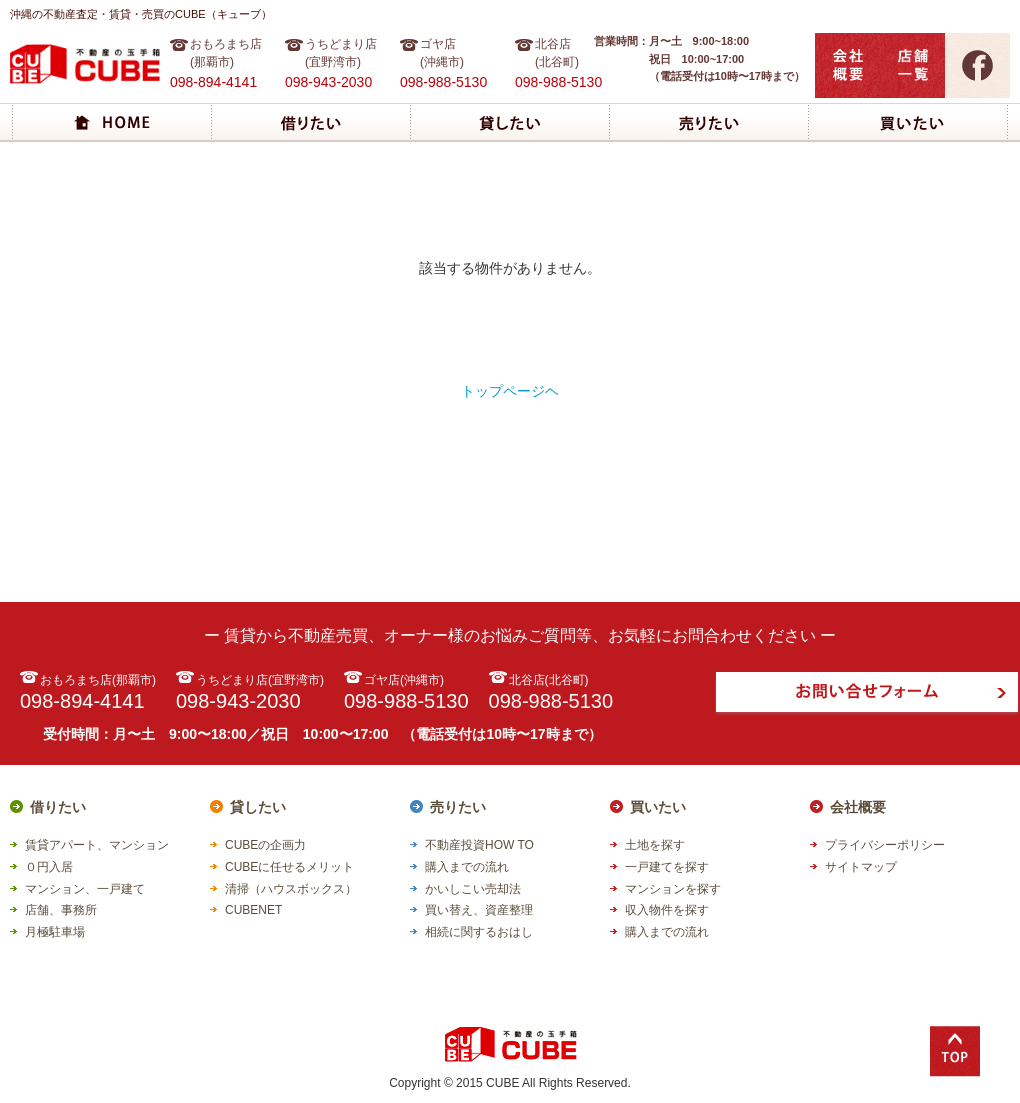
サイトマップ (861, 867)
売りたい (458, 807)
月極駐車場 (55, 932)
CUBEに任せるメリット (289, 867)
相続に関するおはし (479, 932)
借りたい (58, 807)
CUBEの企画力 (265, 845)
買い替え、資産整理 (479, 910)
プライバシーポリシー (885, 845)
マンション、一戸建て (85, 889)
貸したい (258, 807)
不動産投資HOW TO (479, 845)
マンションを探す (673, 889)
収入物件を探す (667, 910)
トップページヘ (510, 391)
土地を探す (655, 845)
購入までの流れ (467, 867)
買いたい (658, 807)
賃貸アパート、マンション (97, 845)
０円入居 (49, 867)
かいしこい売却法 (473, 889)
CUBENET (253, 910)
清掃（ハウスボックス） (291, 889)
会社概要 (858, 807)
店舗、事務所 (61, 910)
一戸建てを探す (667, 867)
